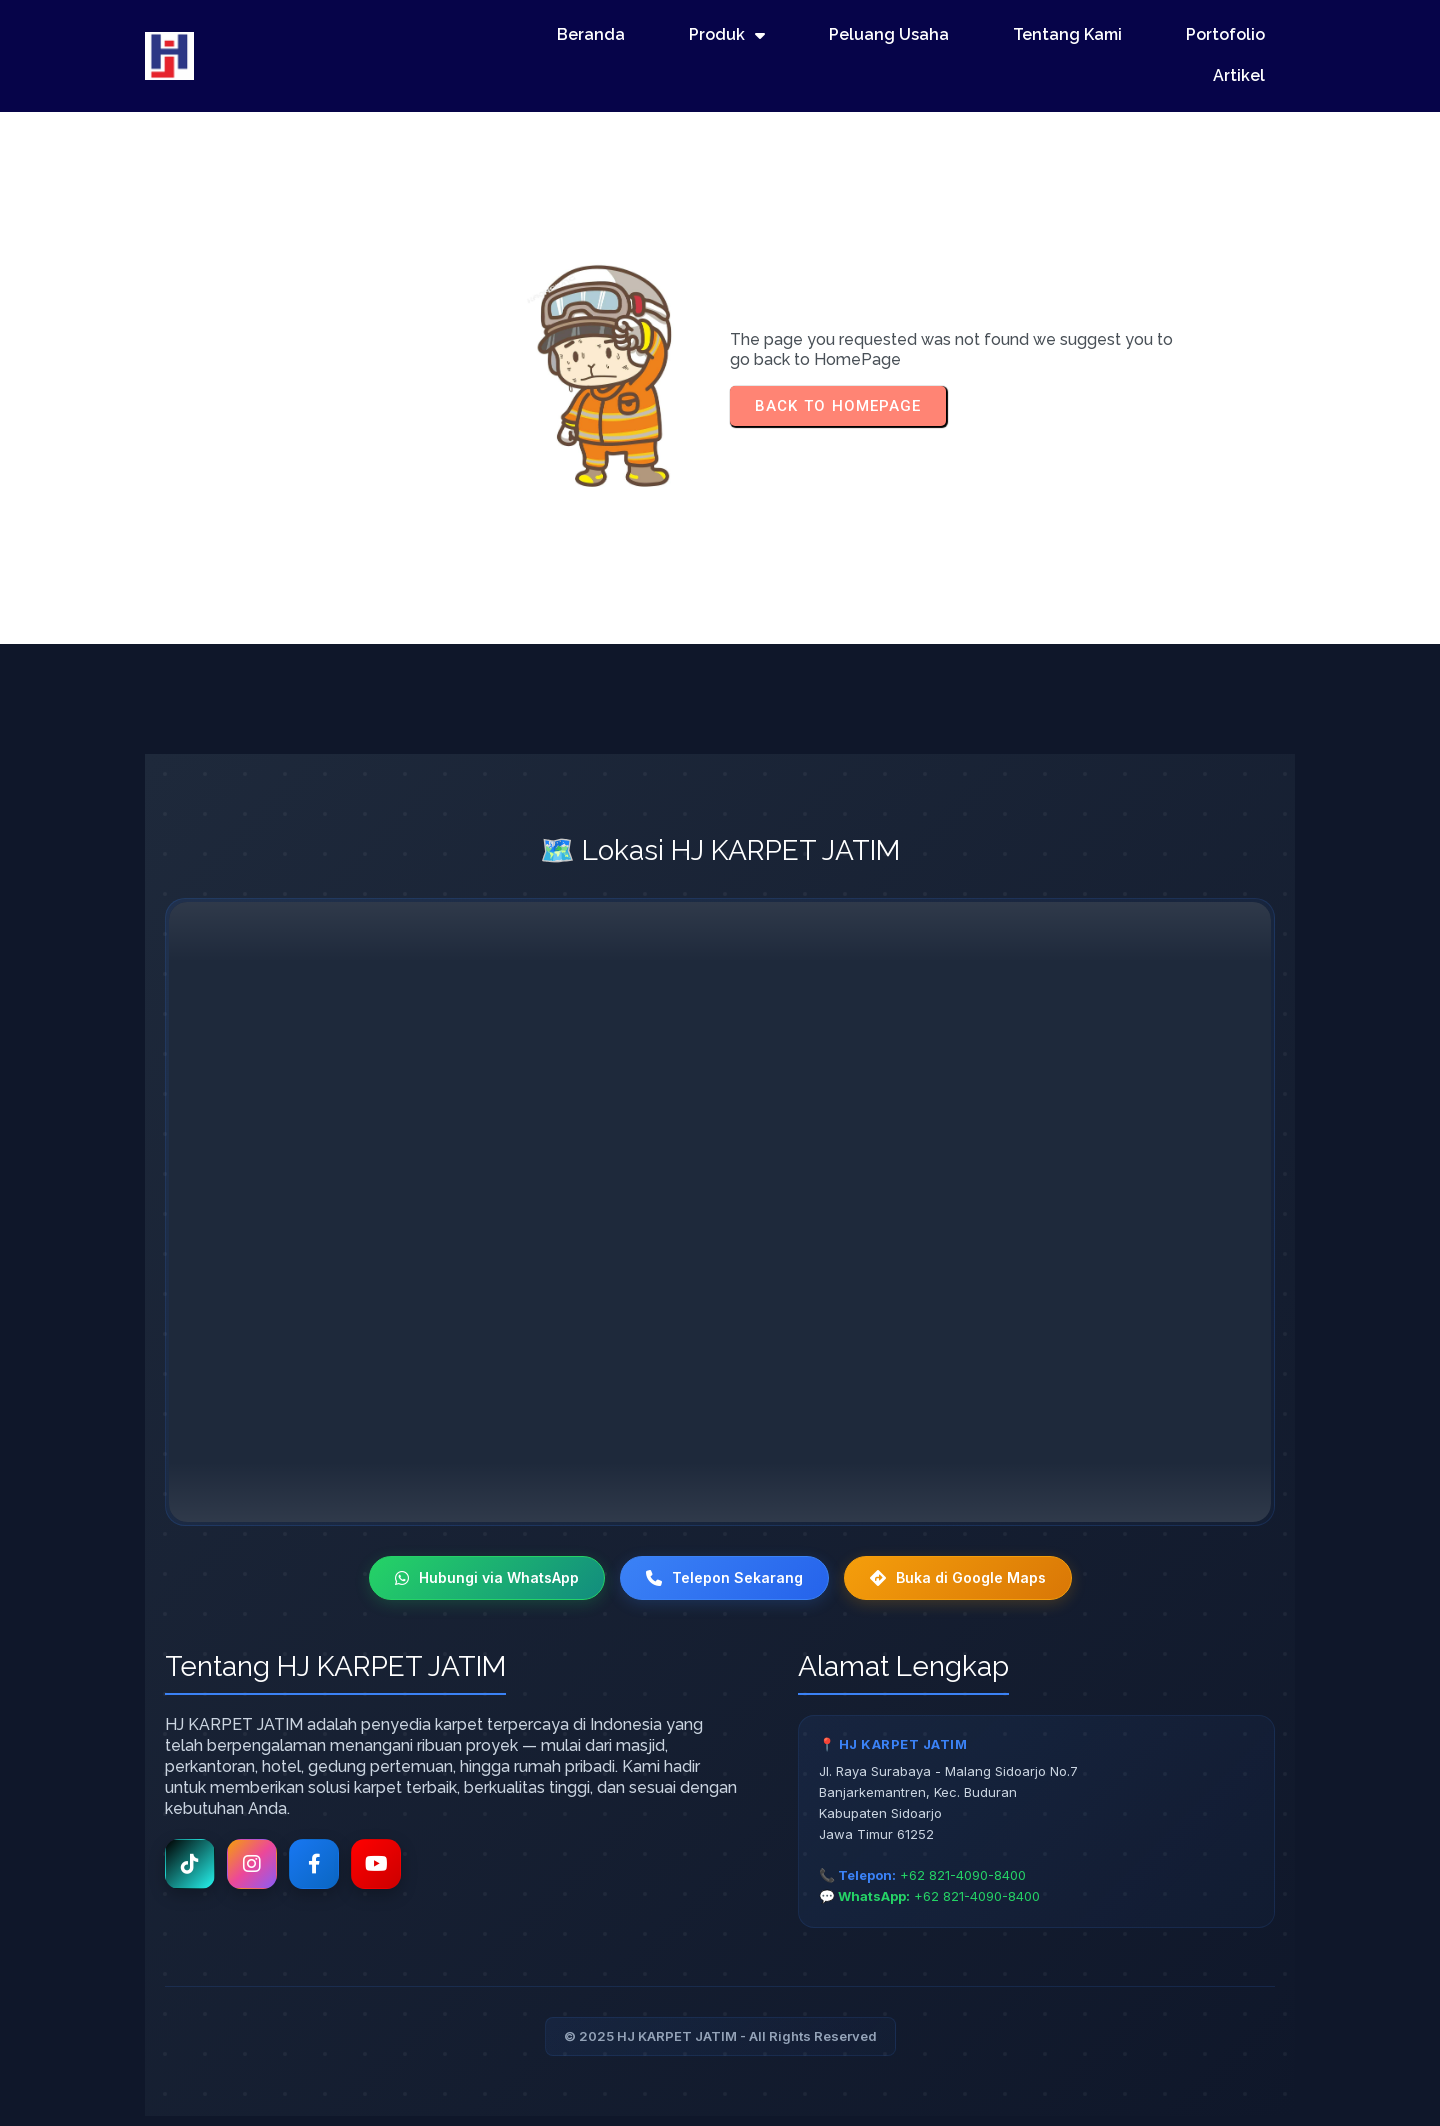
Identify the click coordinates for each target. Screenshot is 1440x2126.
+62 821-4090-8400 (963, 1875)
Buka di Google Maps (958, 1577)
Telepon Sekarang (724, 1577)
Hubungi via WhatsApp (487, 1577)
